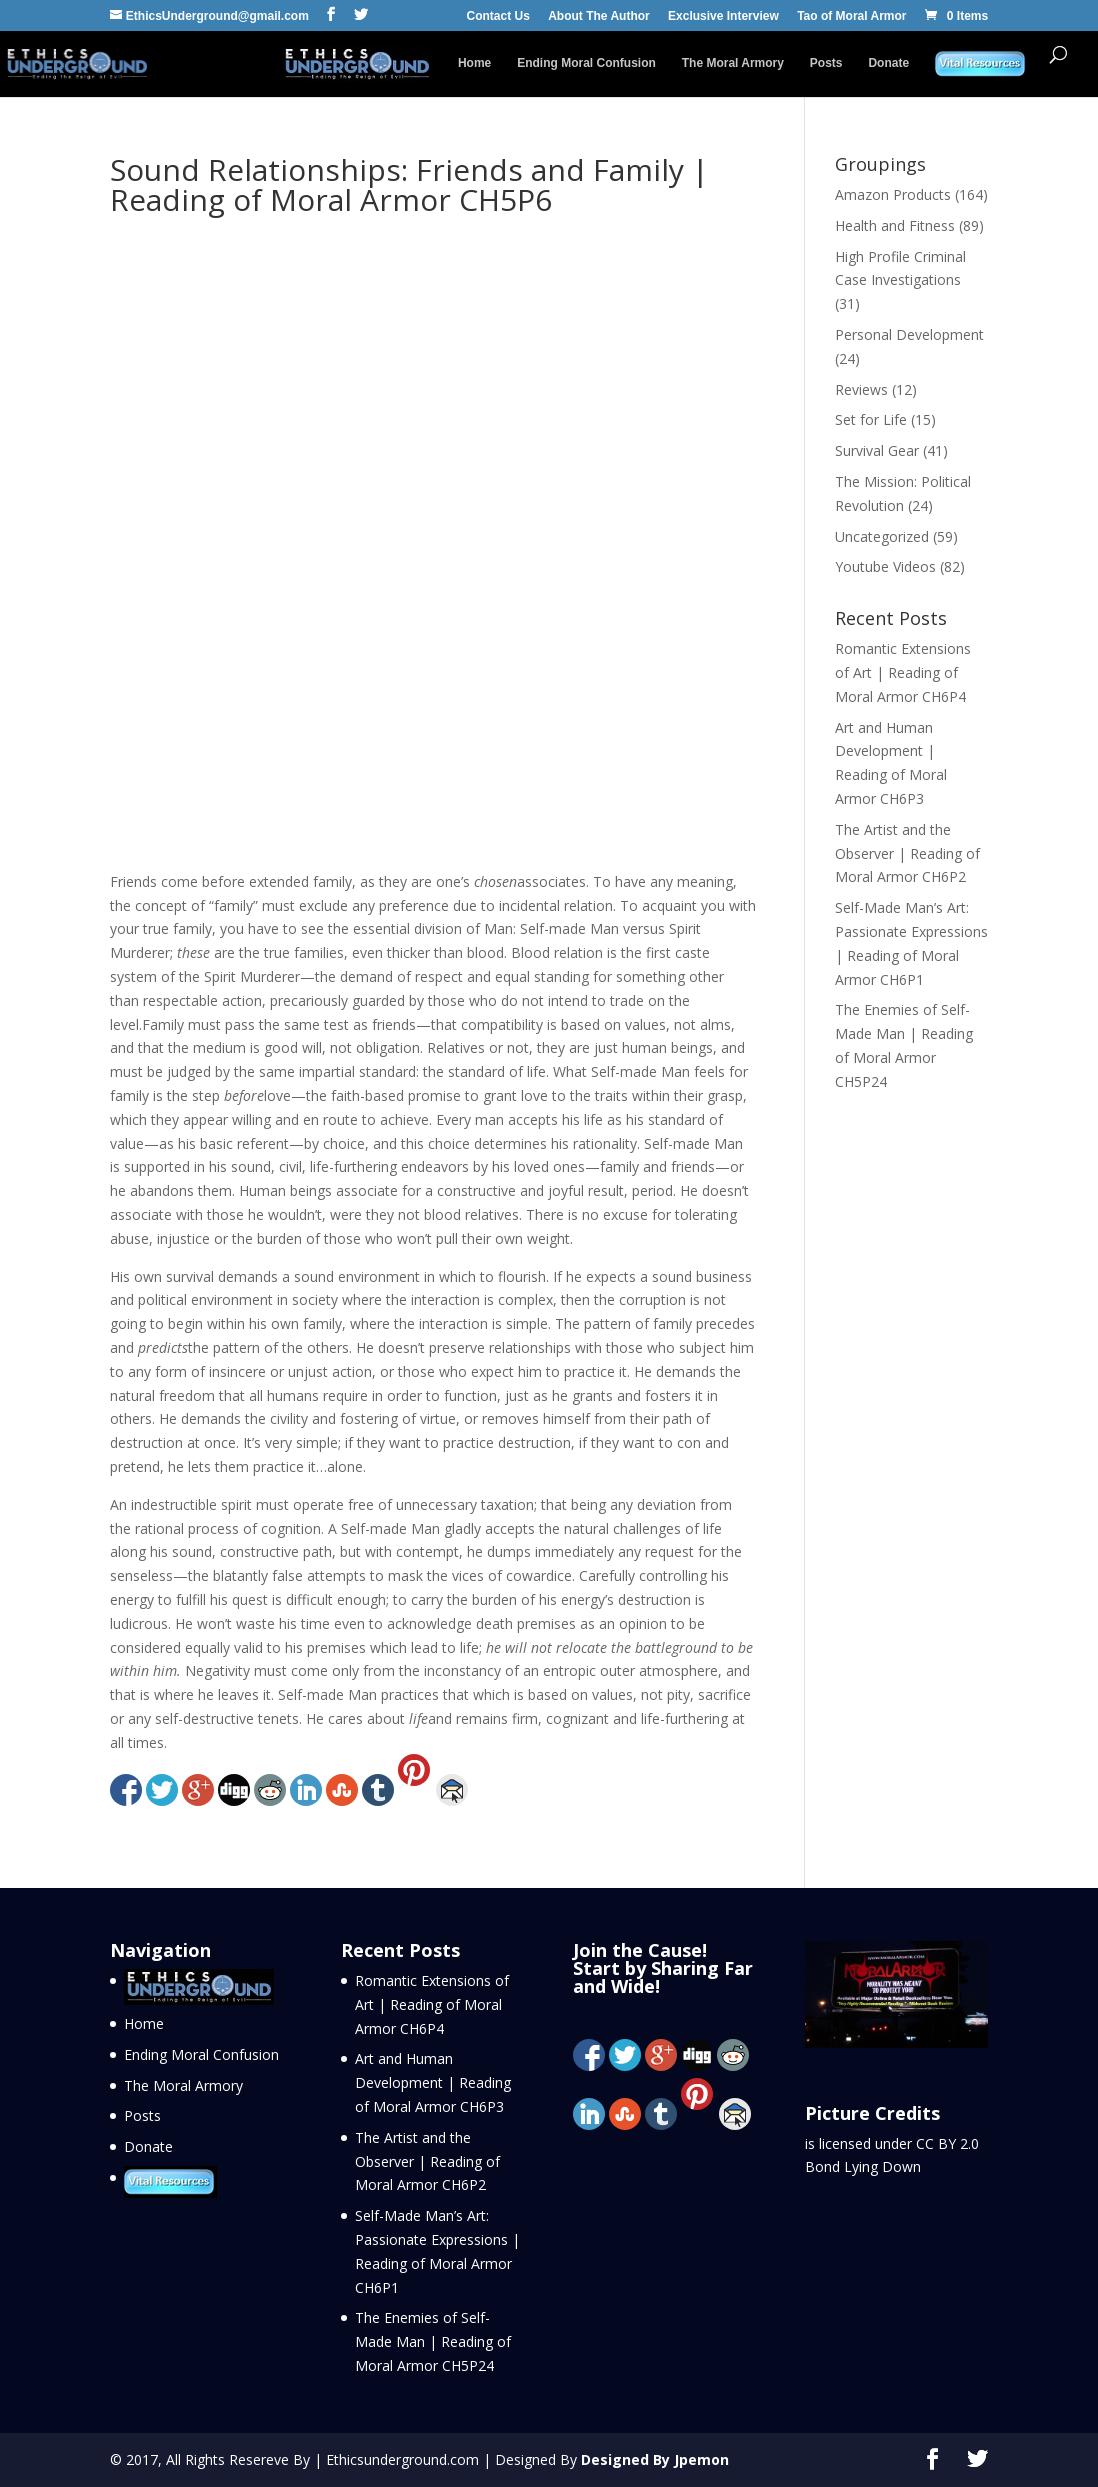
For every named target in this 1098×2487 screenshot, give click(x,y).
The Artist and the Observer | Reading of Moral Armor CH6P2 (907, 853)
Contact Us (498, 16)
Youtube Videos (885, 566)
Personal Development (909, 334)
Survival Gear (877, 450)
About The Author (599, 16)
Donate (888, 63)
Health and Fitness (895, 225)
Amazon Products (893, 194)
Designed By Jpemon (655, 2459)
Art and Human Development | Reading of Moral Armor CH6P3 (433, 2082)
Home (474, 63)
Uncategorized (882, 536)
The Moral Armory (733, 63)
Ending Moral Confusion (586, 63)
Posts (826, 63)
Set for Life (871, 419)
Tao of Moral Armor (851, 16)
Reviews (861, 389)
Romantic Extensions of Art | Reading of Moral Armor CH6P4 (903, 672)
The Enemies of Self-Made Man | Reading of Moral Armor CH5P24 (433, 2341)
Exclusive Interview (723, 16)
